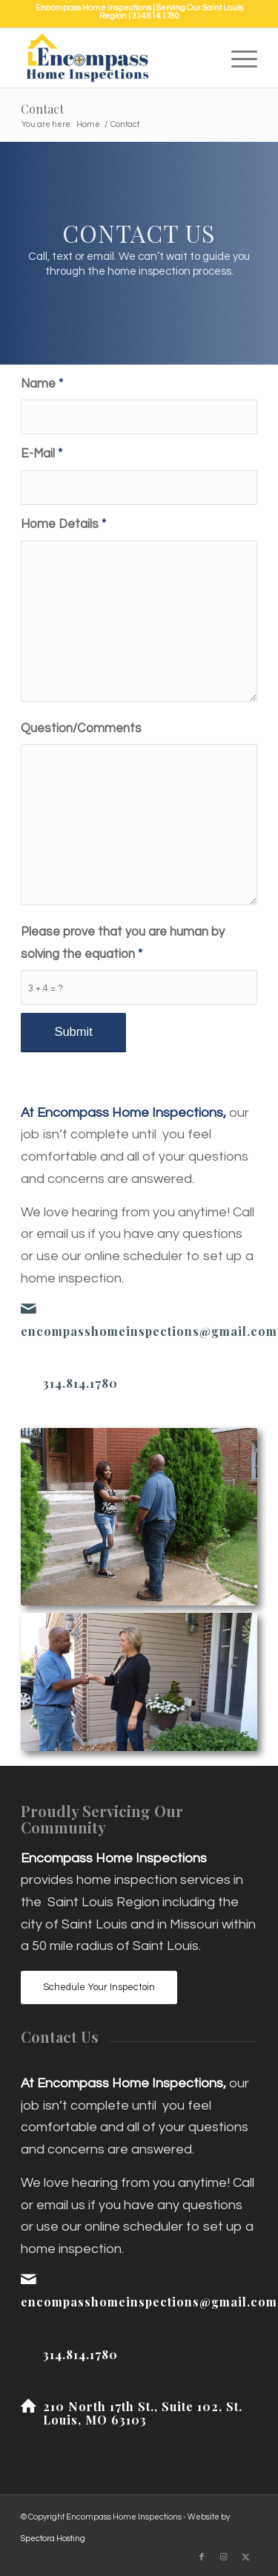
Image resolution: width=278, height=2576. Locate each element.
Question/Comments (81, 728)
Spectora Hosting (53, 2538)
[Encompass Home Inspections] (115, 58)
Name (42, 383)
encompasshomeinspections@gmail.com (149, 1331)
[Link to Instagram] (224, 2557)
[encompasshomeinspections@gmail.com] (28, 1308)
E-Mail (41, 453)
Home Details (63, 524)
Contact (42, 109)
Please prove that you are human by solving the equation (123, 942)
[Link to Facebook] (202, 2557)
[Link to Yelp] (179, 2557)
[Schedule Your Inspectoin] (99, 1987)
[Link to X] (246, 2557)
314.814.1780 (155, 16)
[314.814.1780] (28, 1383)
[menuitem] (236, 58)
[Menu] (236, 58)
